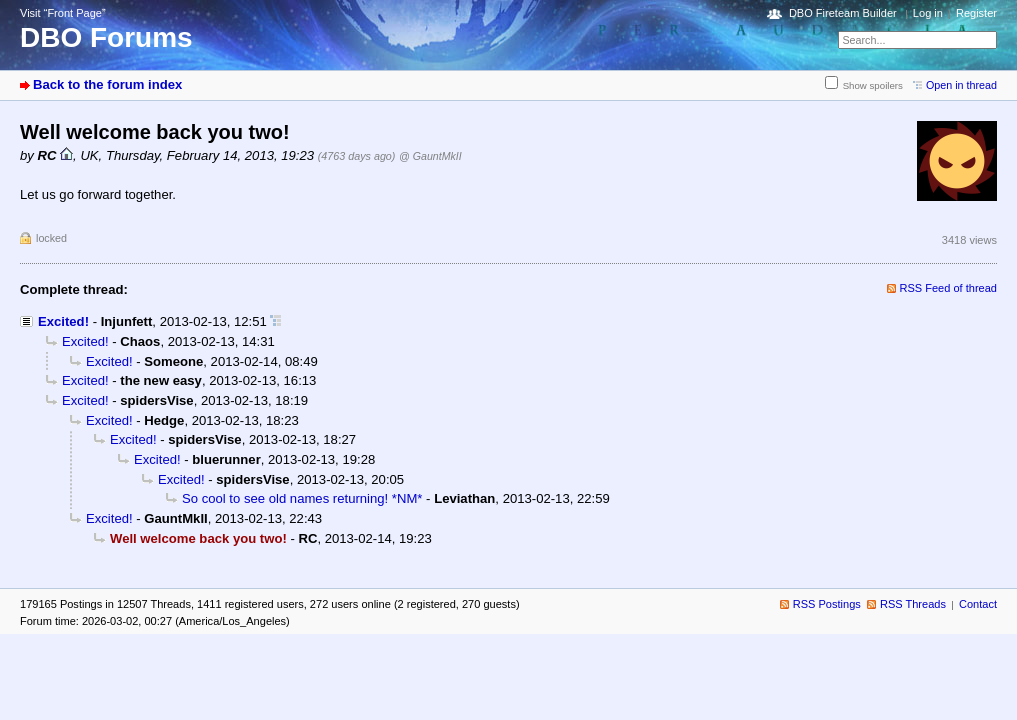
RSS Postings (827, 604)
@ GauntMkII (430, 156)
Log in (928, 13)
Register (976, 13)
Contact (978, 604)
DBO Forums (106, 37)
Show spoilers (873, 85)
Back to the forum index (107, 84)
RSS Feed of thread (949, 288)
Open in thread (961, 85)
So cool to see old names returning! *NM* (302, 498)
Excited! (63, 321)
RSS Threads (913, 604)
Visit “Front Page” (63, 13)
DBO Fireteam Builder (843, 13)
